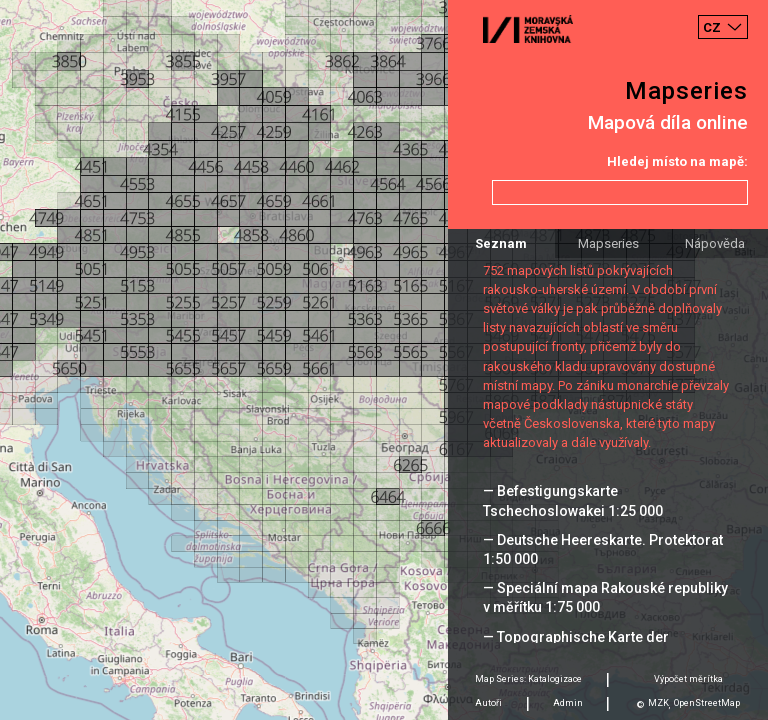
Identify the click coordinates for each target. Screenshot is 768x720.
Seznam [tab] (501, 243)
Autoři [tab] (488, 703)
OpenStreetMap (707, 703)
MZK (658, 703)
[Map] (384, 360)
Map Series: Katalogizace (528, 679)
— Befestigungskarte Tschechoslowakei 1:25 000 (573, 500)
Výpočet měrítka (688, 679)
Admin (568, 703)
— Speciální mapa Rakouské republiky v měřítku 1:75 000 (605, 597)
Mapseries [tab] (608, 243)
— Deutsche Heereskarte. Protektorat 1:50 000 (603, 549)
